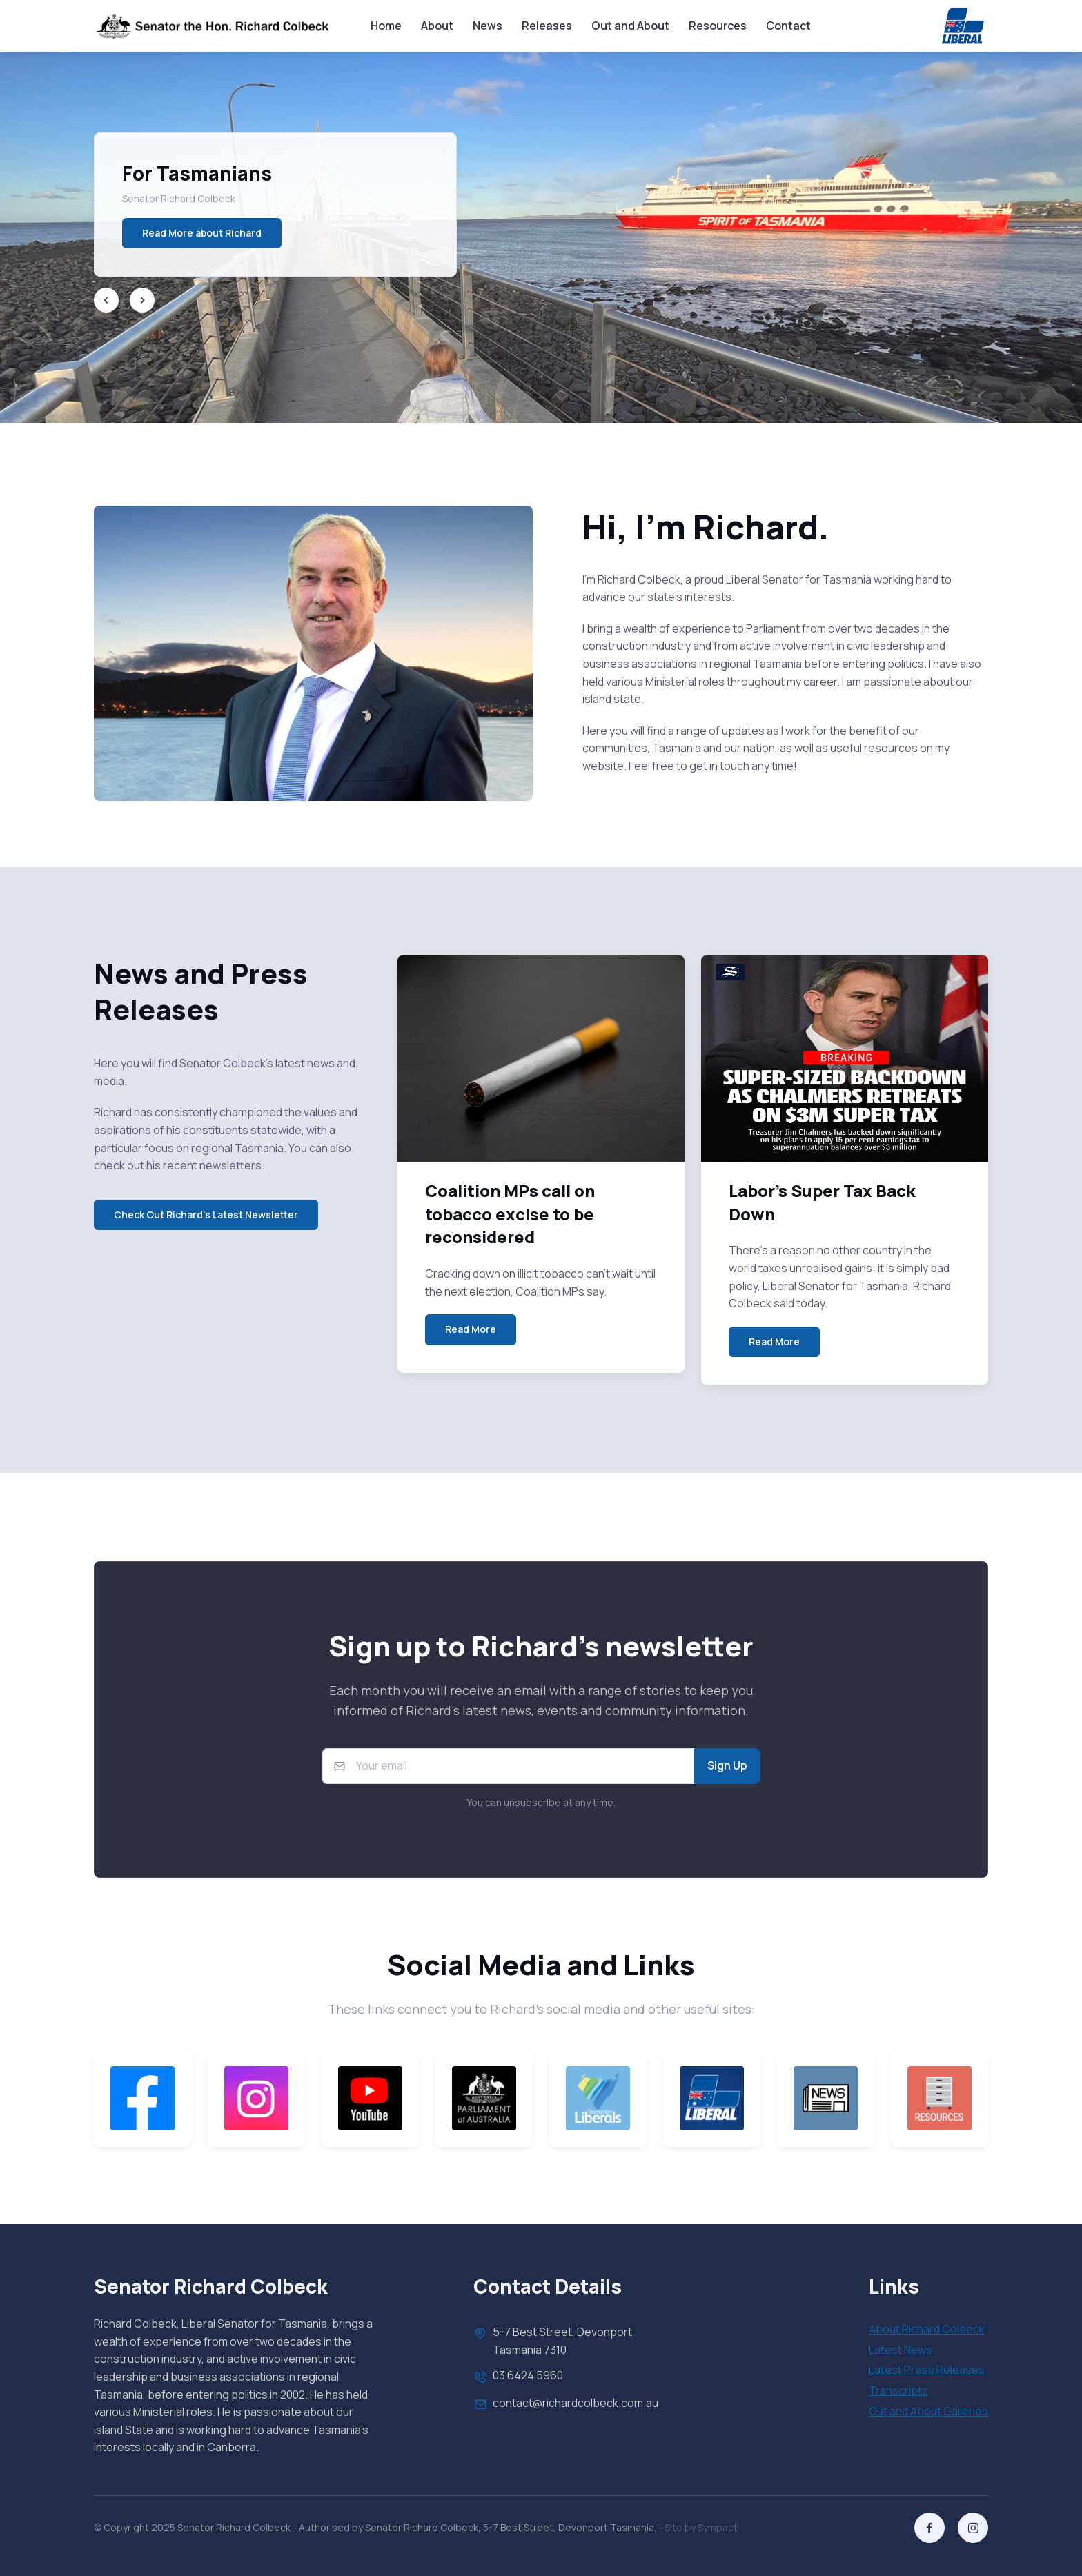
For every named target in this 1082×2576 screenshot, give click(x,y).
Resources (718, 25)
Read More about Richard (202, 232)
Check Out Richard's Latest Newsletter (206, 1214)
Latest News (900, 2349)
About (437, 25)
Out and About (630, 25)
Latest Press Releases (927, 2369)
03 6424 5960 (518, 2376)
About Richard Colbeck (927, 2329)
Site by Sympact (701, 2527)
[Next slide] (142, 300)
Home (386, 25)
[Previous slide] (106, 300)
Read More (470, 1329)
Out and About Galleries (928, 2411)
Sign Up (727, 1765)
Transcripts (898, 2390)
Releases (547, 25)
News (487, 25)
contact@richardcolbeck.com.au (565, 2404)
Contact (788, 25)
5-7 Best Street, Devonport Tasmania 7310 (552, 2340)
